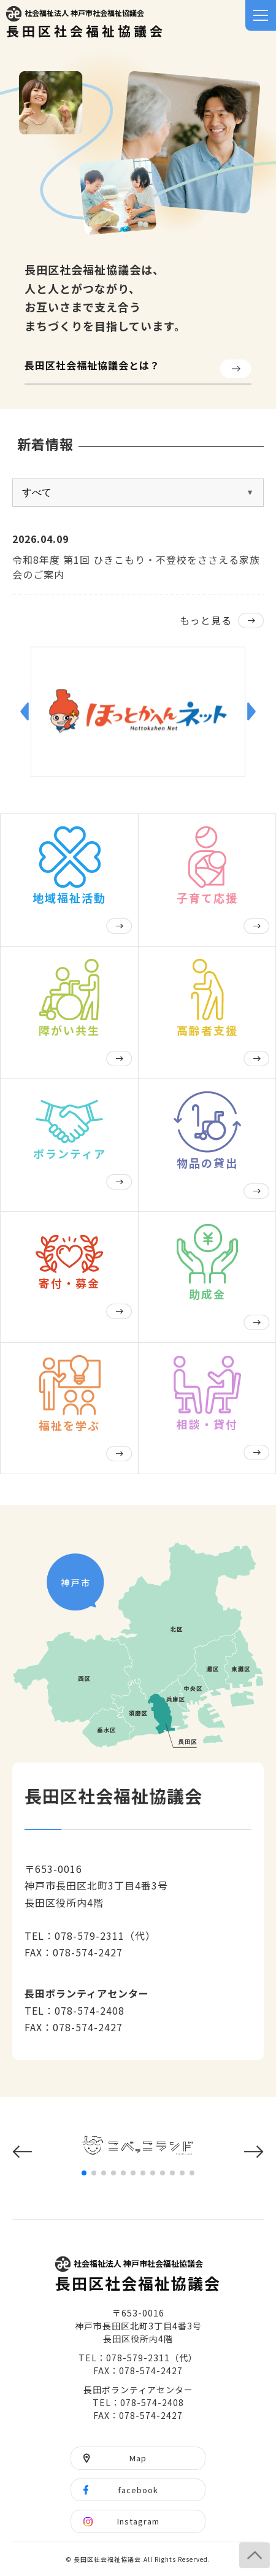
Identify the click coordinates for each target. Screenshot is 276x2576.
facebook (138, 2490)
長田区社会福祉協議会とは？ (92, 365)
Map (138, 2458)
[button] (24, 711)
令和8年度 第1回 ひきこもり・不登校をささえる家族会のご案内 (136, 567)
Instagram (138, 2521)
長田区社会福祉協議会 (86, 23)
